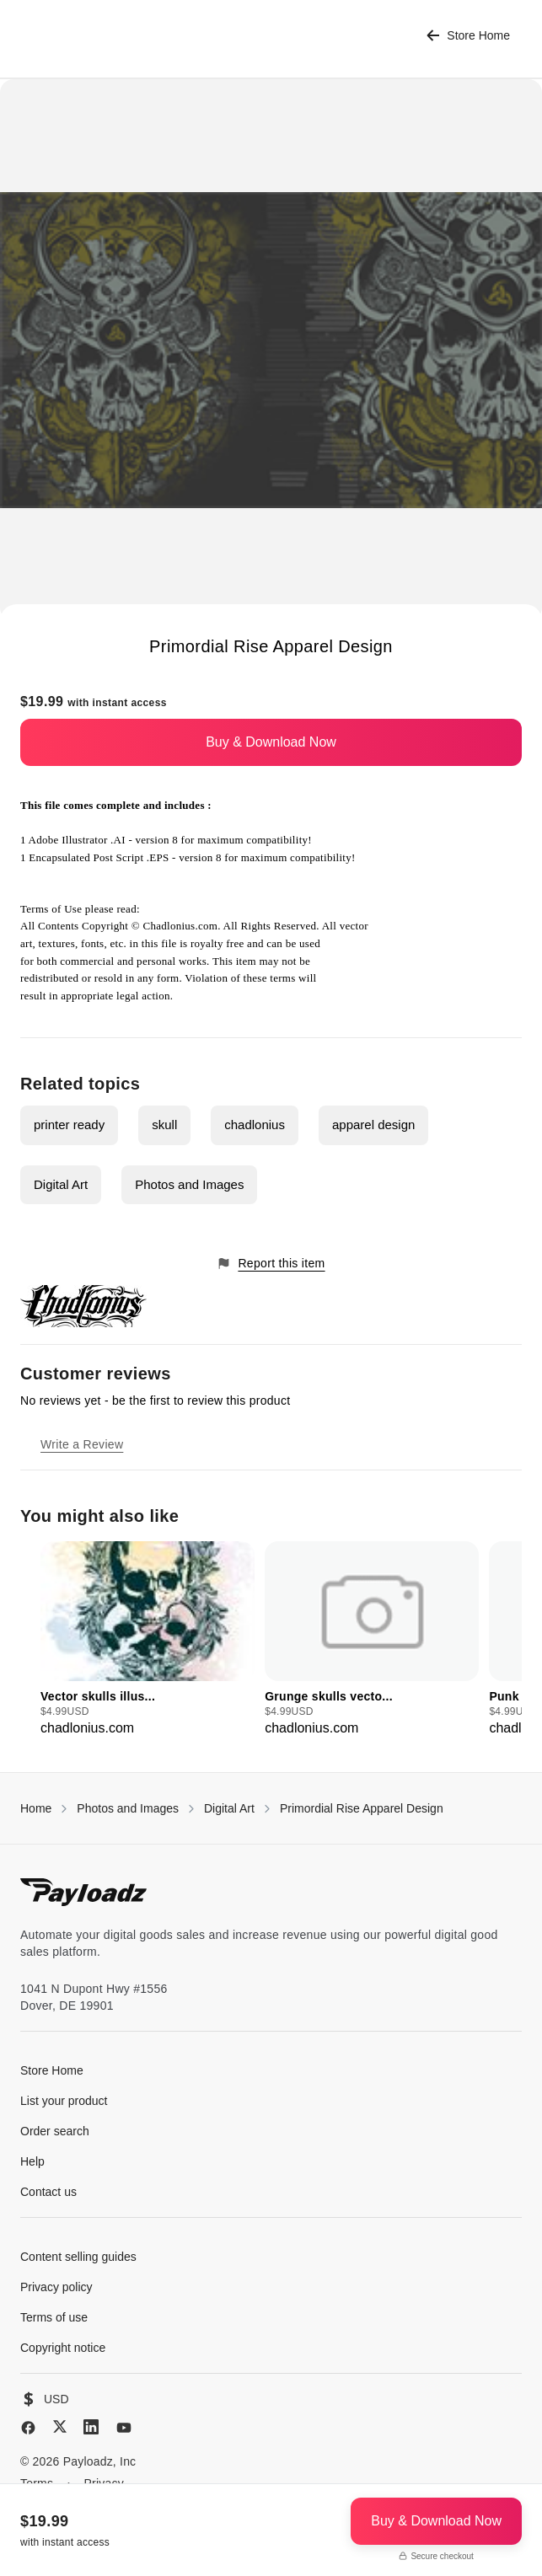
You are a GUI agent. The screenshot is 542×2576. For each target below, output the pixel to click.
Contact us (48, 2191)
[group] (147, 1639)
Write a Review (81, 1444)
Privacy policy (56, 2287)
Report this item (271, 1263)
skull (164, 1124)
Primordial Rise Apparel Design (361, 1808)
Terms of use (54, 2317)
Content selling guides (78, 2256)
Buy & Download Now (271, 742)
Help (32, 2161)
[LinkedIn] (91, 2426)
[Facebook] (28, 2427)
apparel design (373, 1124)
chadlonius (254, 1124)
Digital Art (61, 1184)
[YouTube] (123, 2427)
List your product (64, 2100)
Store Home (468, 36)
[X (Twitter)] (60, 2426)
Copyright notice (62, 2347)
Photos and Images (189, 1184)
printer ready (69, 1124)
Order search (54, 2131)
